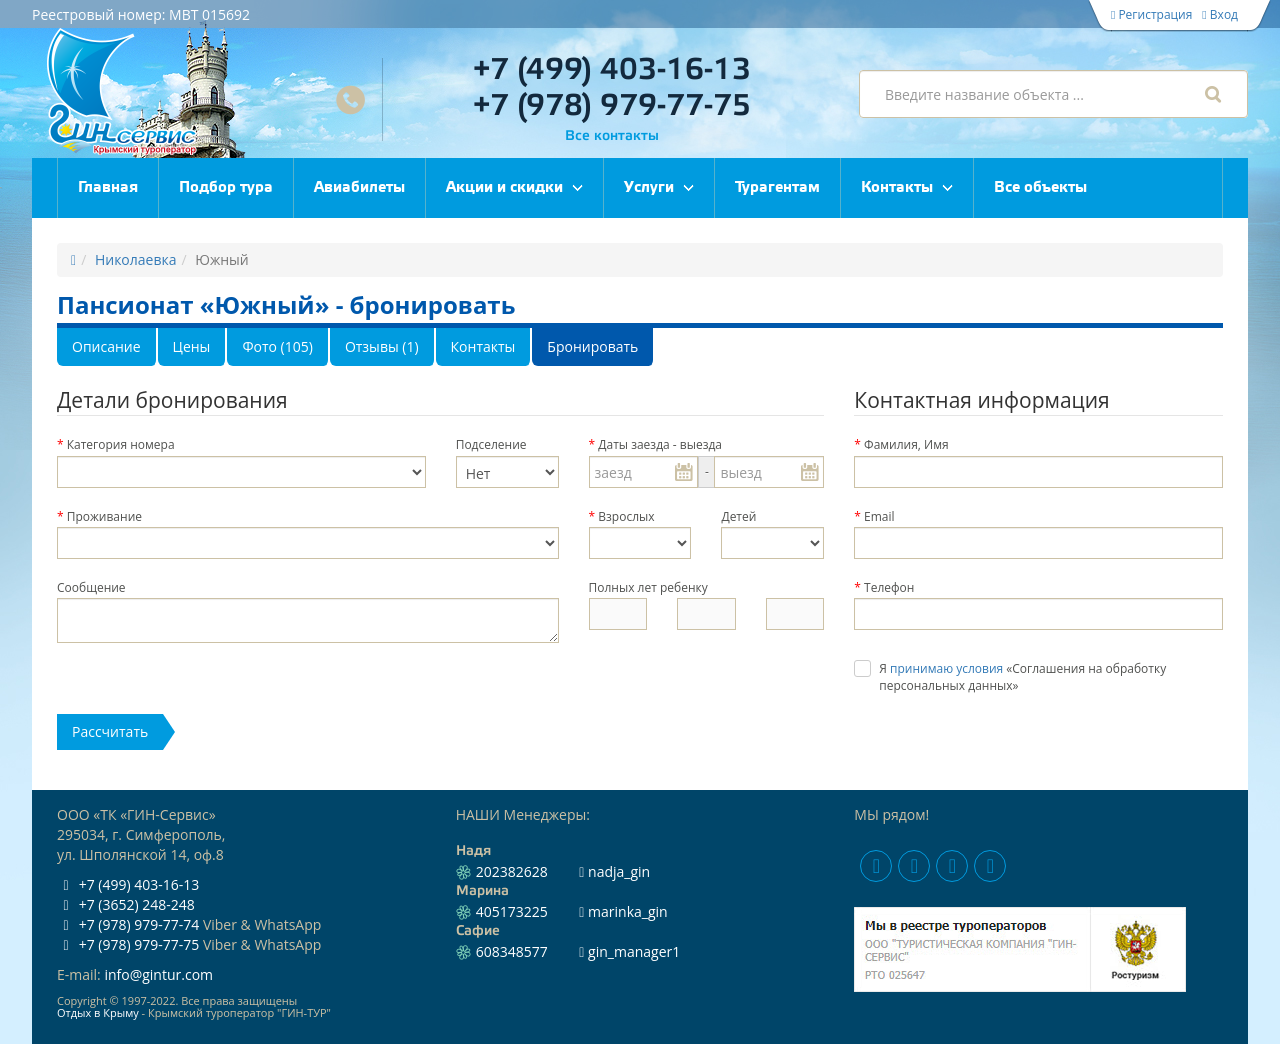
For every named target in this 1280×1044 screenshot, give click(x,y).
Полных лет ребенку (648, 587)
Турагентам (777, 188)
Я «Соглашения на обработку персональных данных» (1022, 677)
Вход (1220, 14)
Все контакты (612, 136)
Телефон (889, 587)
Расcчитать (110, 731)
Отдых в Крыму (98, 1012)
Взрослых (626, 516)
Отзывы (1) (382, 346)
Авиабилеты (359, 188)
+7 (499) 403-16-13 (612, 70)
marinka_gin (623, 911)
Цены (192, 346)
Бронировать (592, 346)
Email (879, 516)
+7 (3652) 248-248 (126, 904)
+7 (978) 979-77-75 (612, 106)
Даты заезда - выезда (660, 444)
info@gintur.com (158, 974)
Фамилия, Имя (906, 444)
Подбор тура (226, 188)
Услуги (649, 188)
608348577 (512, 951)
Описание (106, 346)
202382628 (512, 871)
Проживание (104, 516)
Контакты (897, 188)
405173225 (512, 911)
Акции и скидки (504, 188)
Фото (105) (277, 346)
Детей (738, 516)
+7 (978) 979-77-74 (128, 924)
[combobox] (1053, 94)
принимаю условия (946, 668)
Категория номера (121, 444)
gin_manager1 (629, 951)
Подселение (491, 444)
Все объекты (1040, 188)
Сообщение (91, 587)
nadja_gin (614, 871)
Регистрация (1151, 14)
